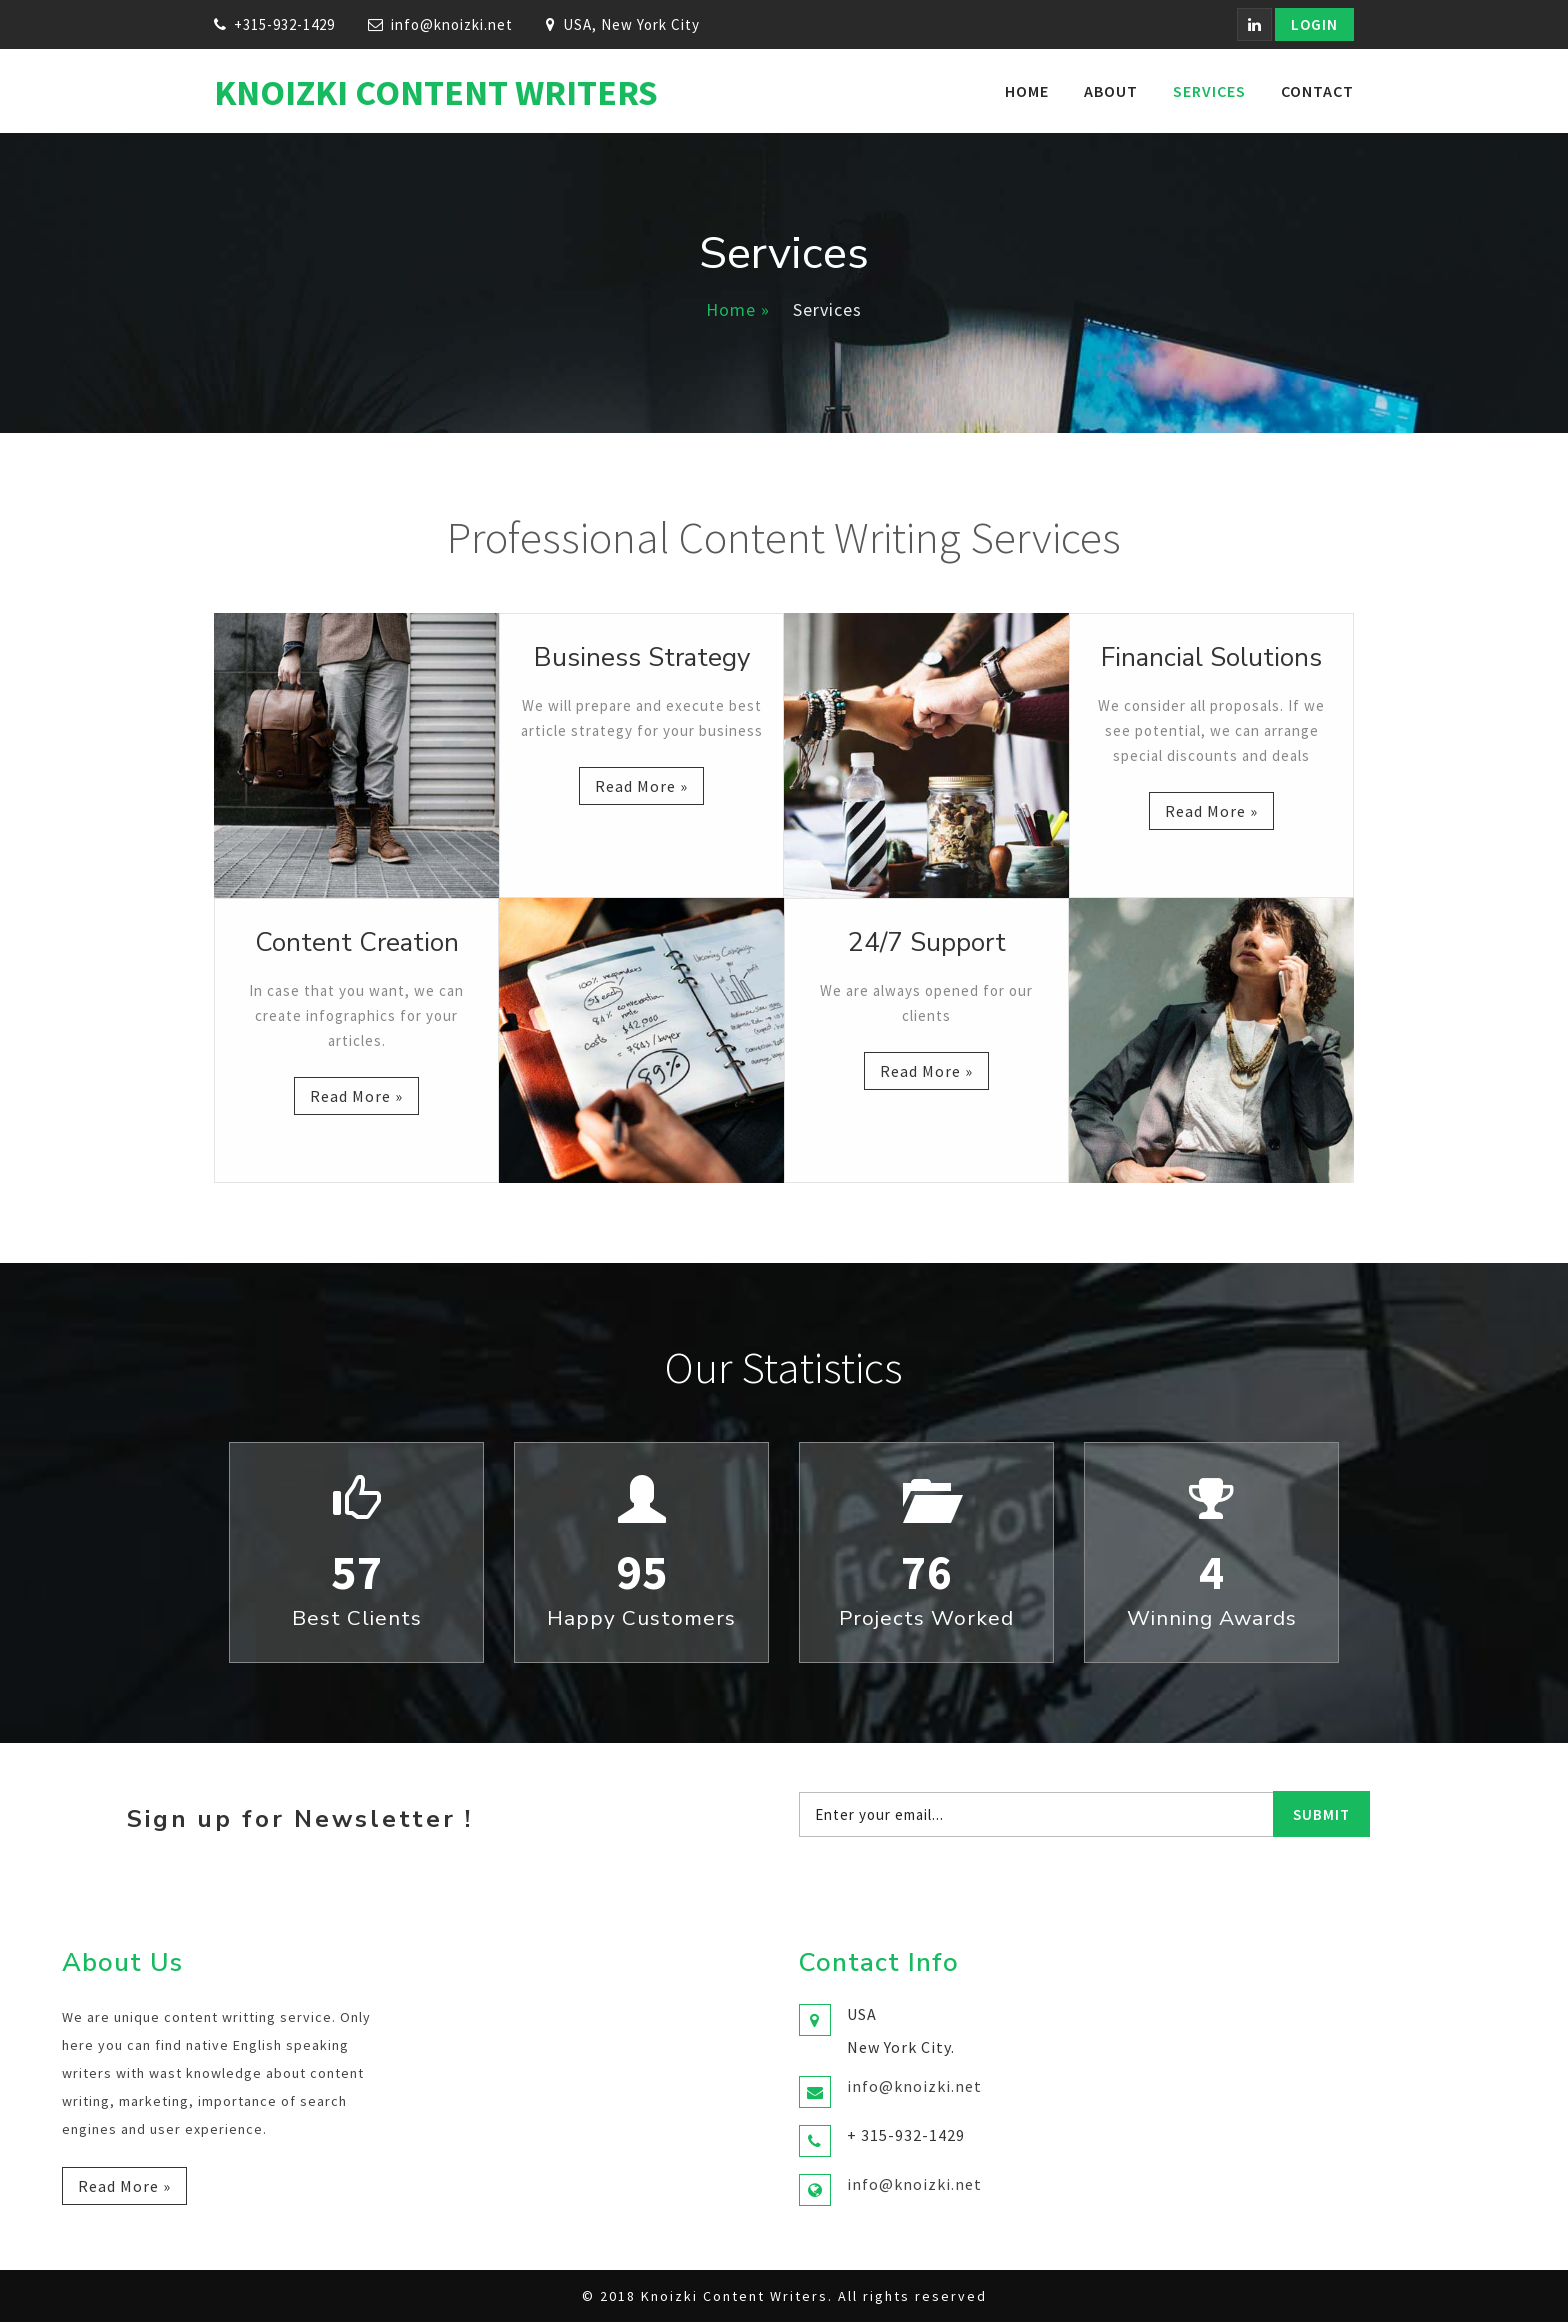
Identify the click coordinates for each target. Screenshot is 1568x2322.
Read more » (641, 786)
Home (1027, 91)
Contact (1317, 91)
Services (1209, 91)
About (1111, 91)
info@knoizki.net (452, 24)
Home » (738, 309)
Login (1314, 24)
